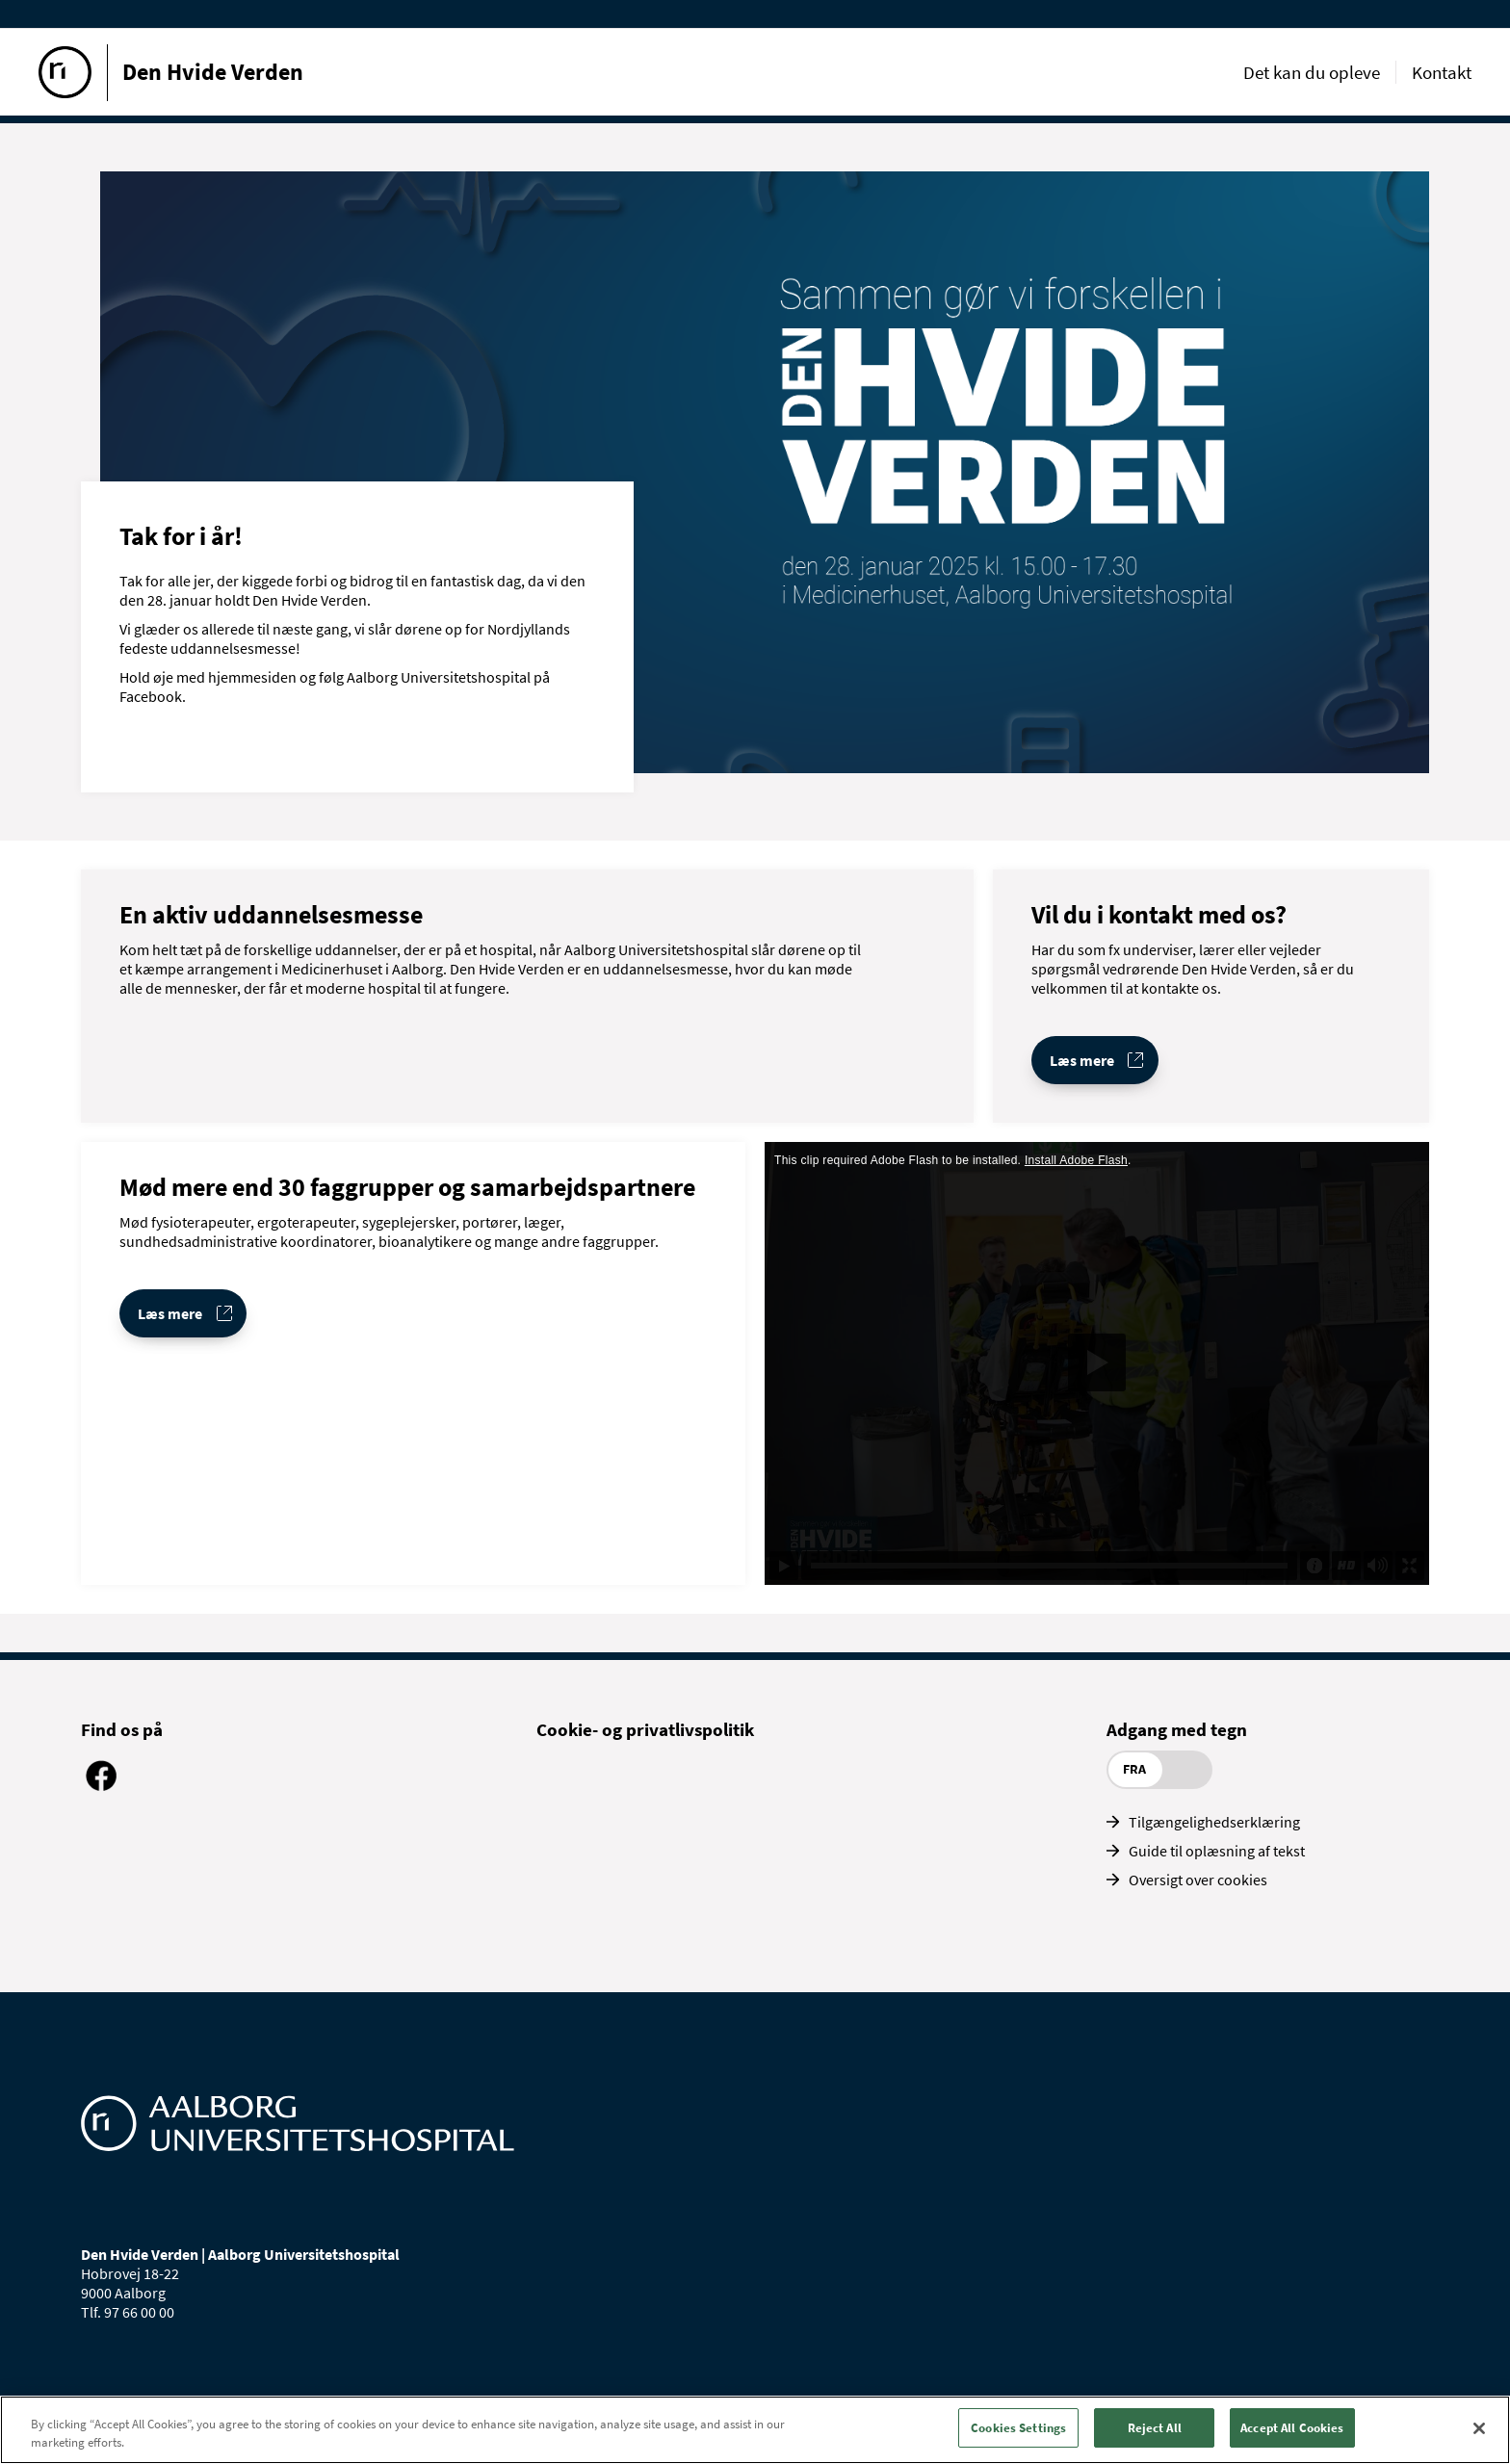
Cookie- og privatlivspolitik (645, 1729)
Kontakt (1441, 72)
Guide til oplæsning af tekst (1217, 1850)
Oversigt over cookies (1198, 1879)
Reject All (1155, 2431)
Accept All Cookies (1291, 2431)
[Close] (1479, 2430)
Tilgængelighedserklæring (1214, 1821)
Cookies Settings (1018, 2431)
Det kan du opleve (1311, 72)
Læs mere (1082, 1060)
